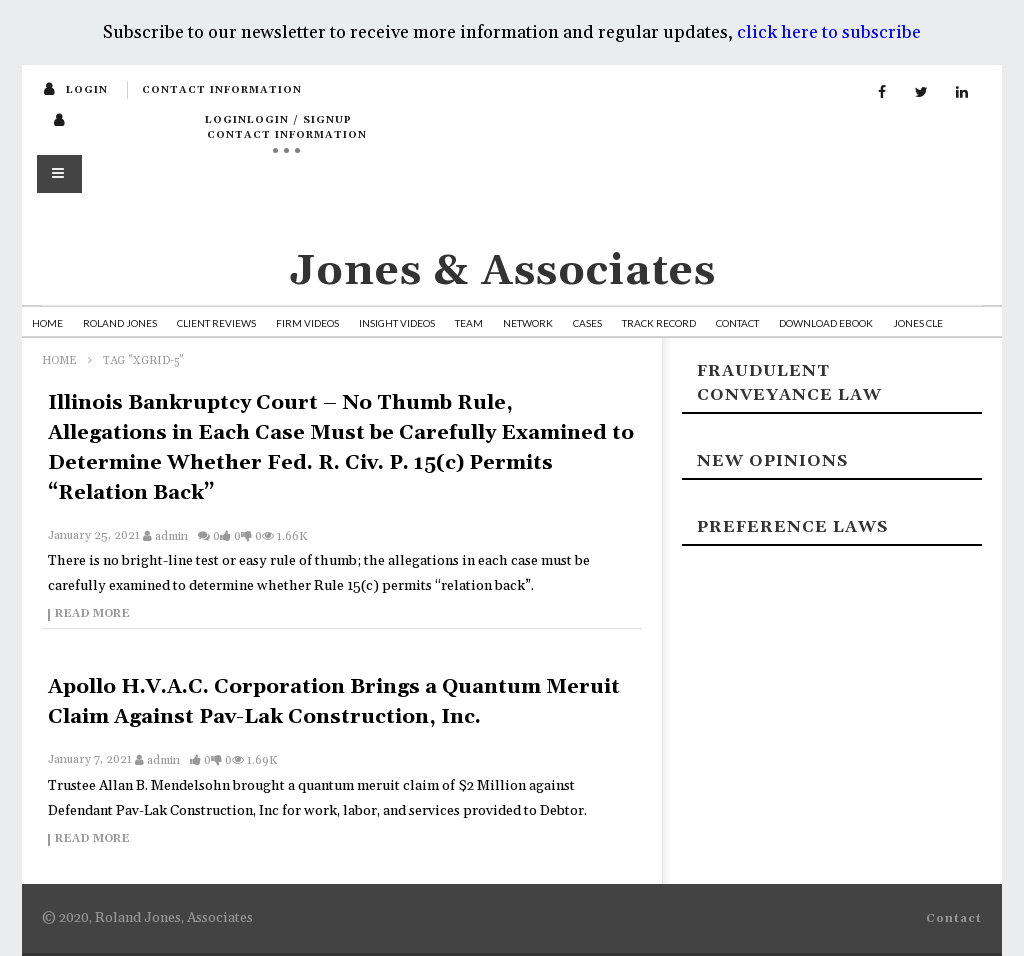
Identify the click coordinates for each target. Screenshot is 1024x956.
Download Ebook (826, 323)
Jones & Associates (503, 271)
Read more (92, 615)
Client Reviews (216, 323)
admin (171, 536)
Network (528, 323)
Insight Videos (397, 323)
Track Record (659, 323)
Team (469, 323)
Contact (737, 323)
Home (47, 323)
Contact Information (222, 90)
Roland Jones (120, 323)
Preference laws (792, 527)
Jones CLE (918, 323)
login (87, 90)
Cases (587, 323)
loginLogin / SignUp (278, 120)
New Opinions (772, 461)
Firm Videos (307, 323)
